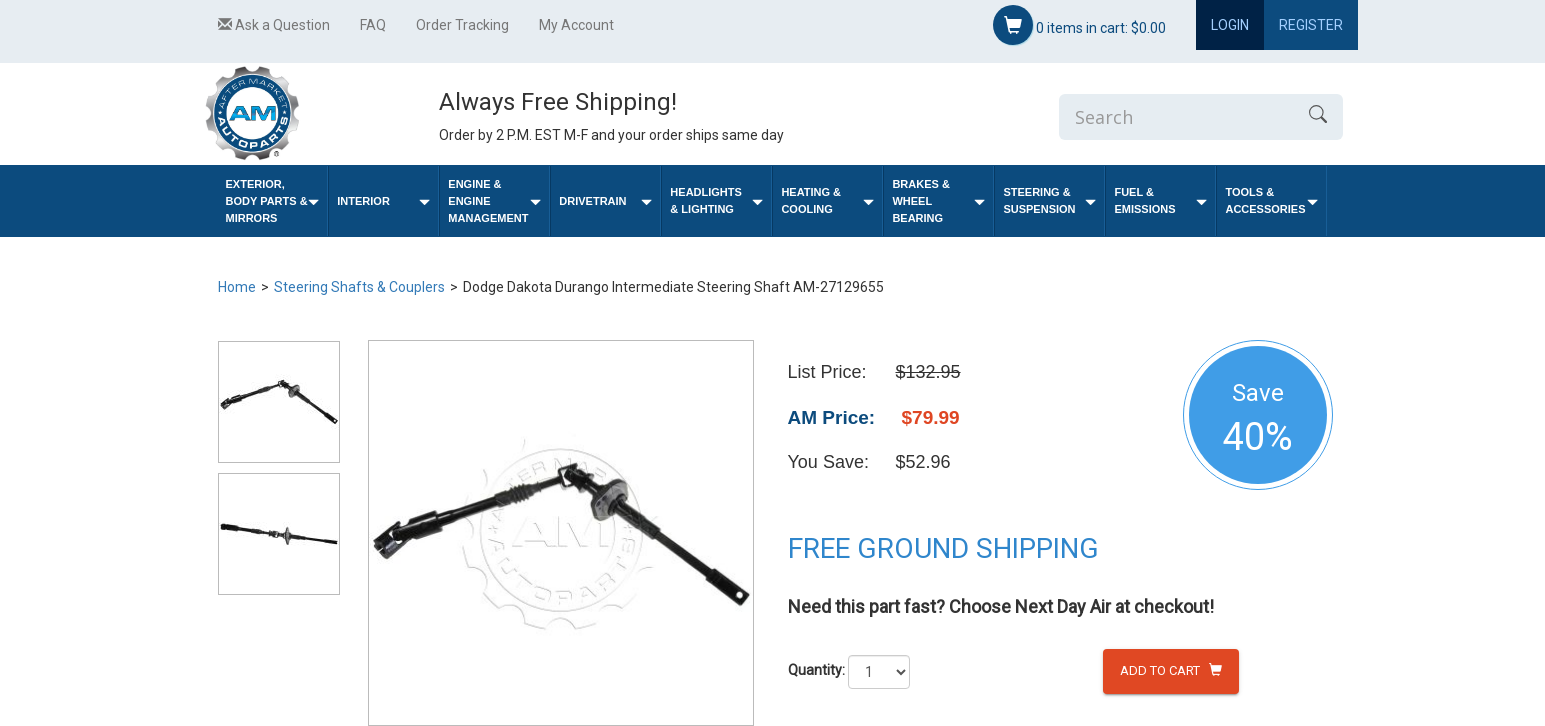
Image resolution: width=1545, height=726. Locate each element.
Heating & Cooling (827, 200)
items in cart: (1079, 25)
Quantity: (816, 670)
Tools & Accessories (1271, 200)
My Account (576, 25)
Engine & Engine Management (494, 201)
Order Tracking (462, 25)
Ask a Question (274, 25)
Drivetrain (605, 201)
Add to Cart (1171, 670)
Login (1230, 25)
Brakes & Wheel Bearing (938, 201)
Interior (383, 201)
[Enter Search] (1176, 117)
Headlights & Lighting (716, 200)
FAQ (373, 25)
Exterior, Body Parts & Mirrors (273, 201)
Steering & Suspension (1049, 200)
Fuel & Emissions (1160, 200)
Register (1311, 25)
